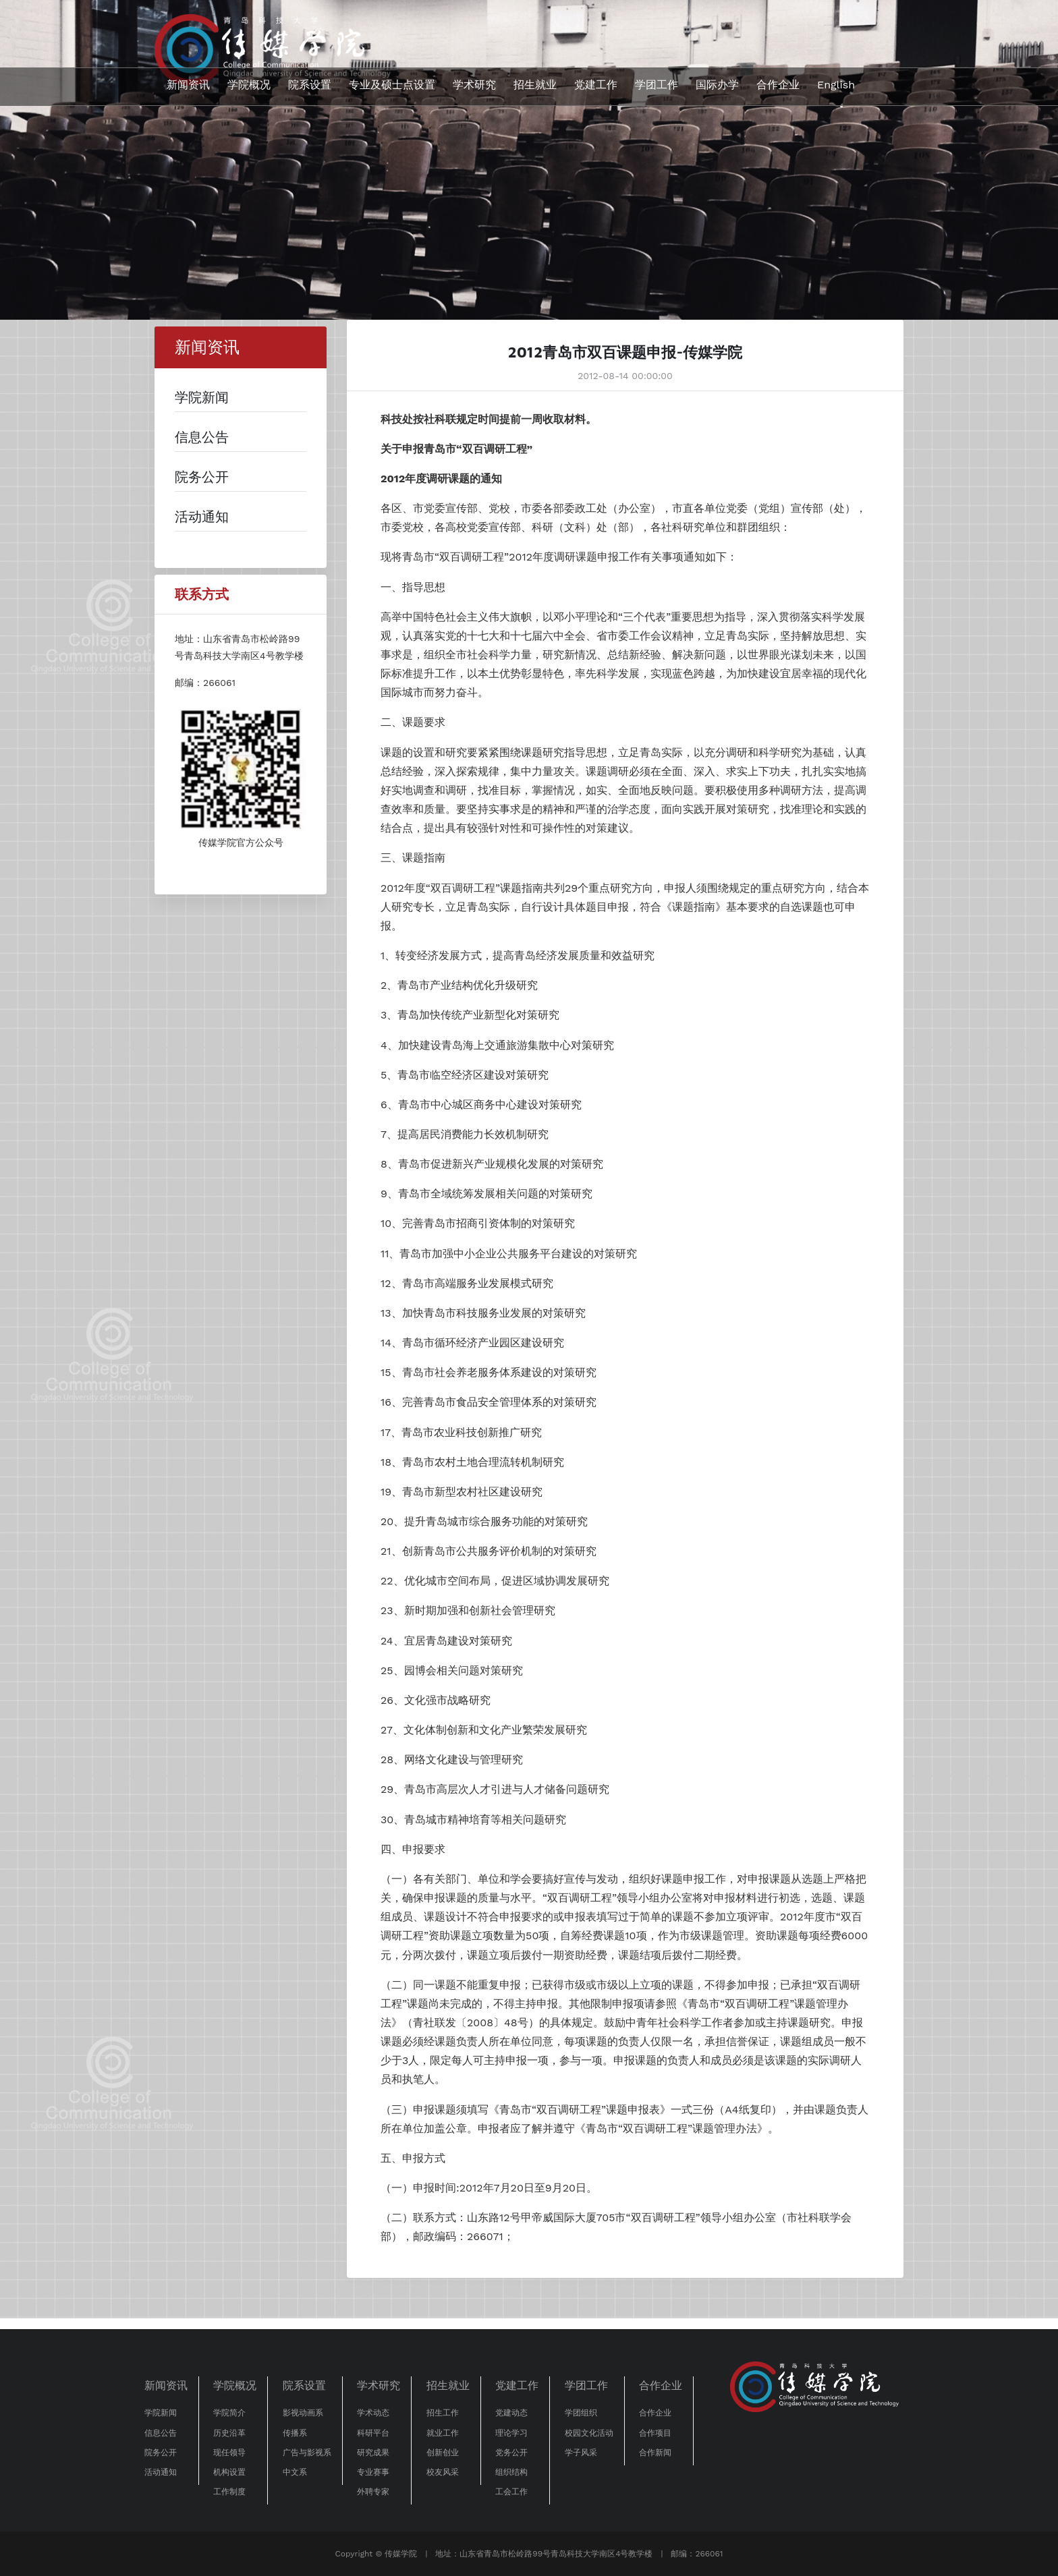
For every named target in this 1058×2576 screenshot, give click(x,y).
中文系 (295, 2472)
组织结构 (511, 2472)
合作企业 (778, 84)
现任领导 (229, 2452)
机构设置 (229, 2472)
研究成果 (373, 2452)
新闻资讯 (188, 84)
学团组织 (581, 2412)
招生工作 (442, 2412)
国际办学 (717, 84)
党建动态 (511, 2412)
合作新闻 (655, 2452)
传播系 (295, 2433)
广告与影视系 (307, 2452)
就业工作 (442, 2433)
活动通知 (160, 2472)
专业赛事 (373, 2472)
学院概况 (249, 84)
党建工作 (595, 84)
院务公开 (160, 2452)
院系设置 (309, 84)
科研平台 (373, 2433)
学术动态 (373, 2412)
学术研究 (474, 84)
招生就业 (535, 84)
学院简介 (229, 2412)
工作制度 (229, 2491)
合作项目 (655, 2433)
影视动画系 (303, 2412)
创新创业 (442, 2452)
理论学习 (511, 2433)
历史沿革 (229, 2433)
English (836, 84)
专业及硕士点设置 (392, 84)
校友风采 (442, 2472)
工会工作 (511, 2491)
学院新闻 (160, 2412)
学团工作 (656, 84)
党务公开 (511, 2452)
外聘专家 (373, 2491)
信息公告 (160, 2433)
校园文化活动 (589, 2433)
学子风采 (581, 2452)
